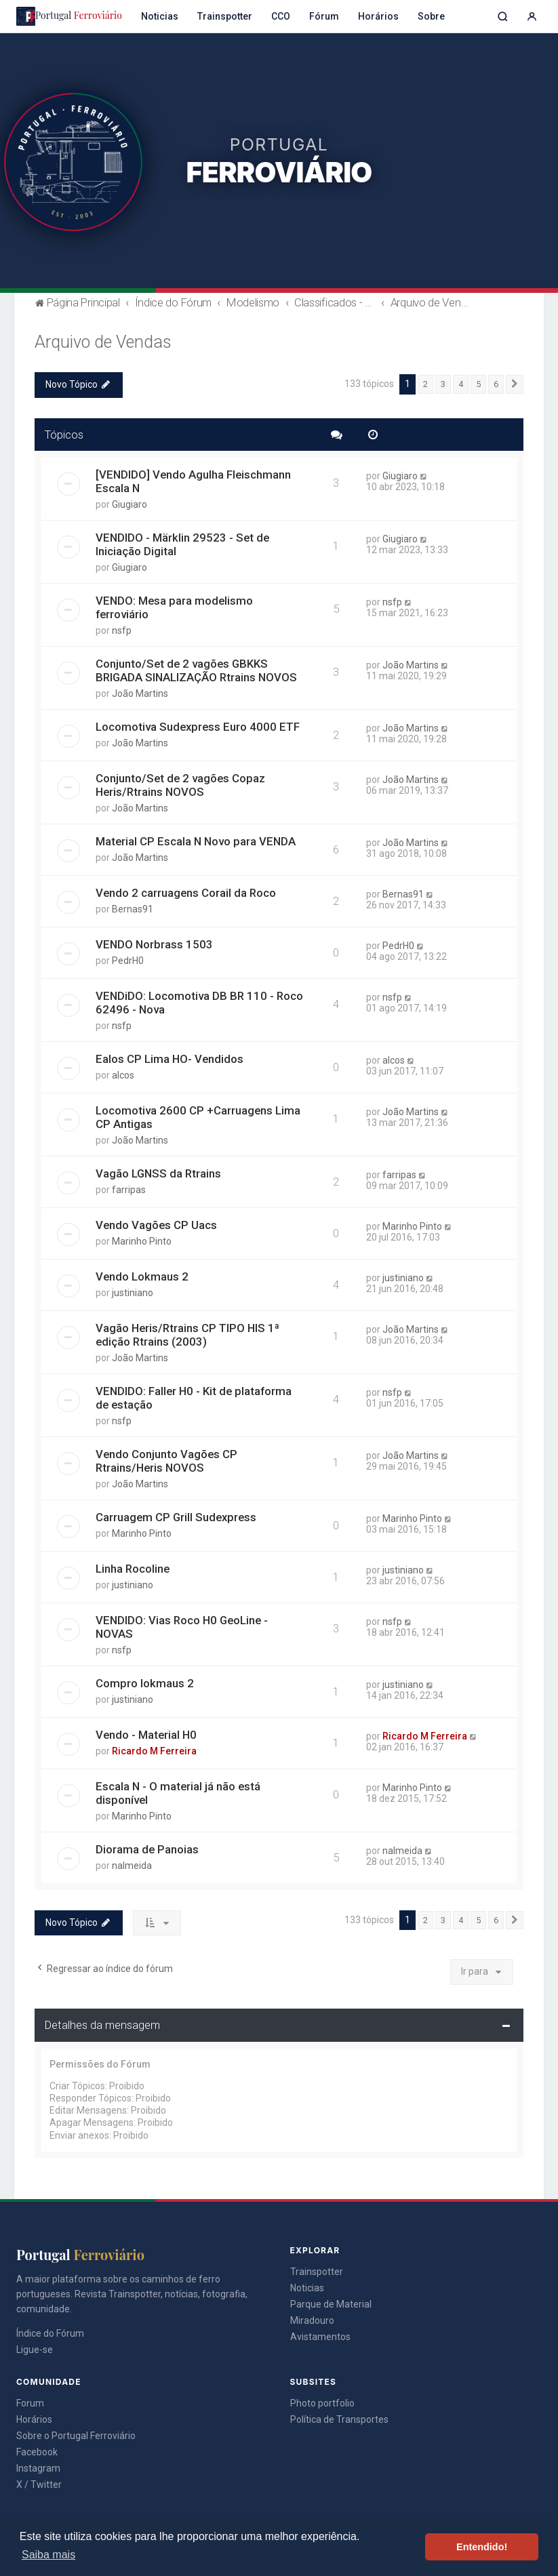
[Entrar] (532, 16)
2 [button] (425, 384)
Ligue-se (34, 2349)
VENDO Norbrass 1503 (154, 944)
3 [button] (443, 384)
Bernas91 (132, 909)
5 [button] (478, 384)
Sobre (431, 16)
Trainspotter (224, 16)
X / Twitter (39, 2484)
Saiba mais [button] (48, 2554)
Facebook (37, 2452)
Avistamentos (320, 2336)
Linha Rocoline (133, 1568)
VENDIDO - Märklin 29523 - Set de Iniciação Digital (182, 544)
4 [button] (460, 384)
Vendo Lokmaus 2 (142, 1276)
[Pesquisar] (503, 16)
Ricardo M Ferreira (154, 1751)
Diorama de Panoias (147, 1849)
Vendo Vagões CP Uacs (156, 1225)
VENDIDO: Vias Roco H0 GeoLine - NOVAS (182, 1627)
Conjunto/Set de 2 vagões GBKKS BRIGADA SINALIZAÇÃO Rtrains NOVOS (196, 670)
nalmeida (132, 1865)
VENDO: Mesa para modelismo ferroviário (174, 607)
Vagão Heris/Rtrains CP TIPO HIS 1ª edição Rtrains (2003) (187, 1334)
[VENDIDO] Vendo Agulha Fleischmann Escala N (193, 481)
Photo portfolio (322, 2403)
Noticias (159, 16)
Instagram (38, 2468)
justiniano (132, 1292)
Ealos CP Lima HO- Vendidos (169, 1059)
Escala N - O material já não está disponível (178, 1793)
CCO (280, 16)
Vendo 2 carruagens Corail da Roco (186, 893)
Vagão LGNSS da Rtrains (158, 1173)
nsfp (122, 630)
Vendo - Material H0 (146, 1735)
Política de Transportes (339, 2419)
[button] (514, 384)
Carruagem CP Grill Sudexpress (176, 1517)
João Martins (140, 693)
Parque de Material (331, 2304)
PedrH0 (128, 960)
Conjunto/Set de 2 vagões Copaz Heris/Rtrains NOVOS (180, 785)
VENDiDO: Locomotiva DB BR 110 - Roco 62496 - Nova (199, 1002)
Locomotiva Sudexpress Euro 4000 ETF (198, 726)
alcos (123, 1075)
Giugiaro (129, 504)
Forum (30, 2403)
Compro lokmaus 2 (145, 1683)
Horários (378, 16)
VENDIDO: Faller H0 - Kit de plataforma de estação (194, 1397)
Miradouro (312, 2320)
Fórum (324, 16)
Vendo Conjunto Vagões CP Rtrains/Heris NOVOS (166, 1460)
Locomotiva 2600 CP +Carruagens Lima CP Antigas (198, 1117)
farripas (129, 1189)
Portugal (69, 16)
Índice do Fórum (50, 2333)
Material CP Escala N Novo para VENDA (196, 841)
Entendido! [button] (481, 2546)
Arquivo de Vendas (103, 342)
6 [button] (496, 384)
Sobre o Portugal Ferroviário (76, 2435)
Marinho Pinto (142, 1241)
